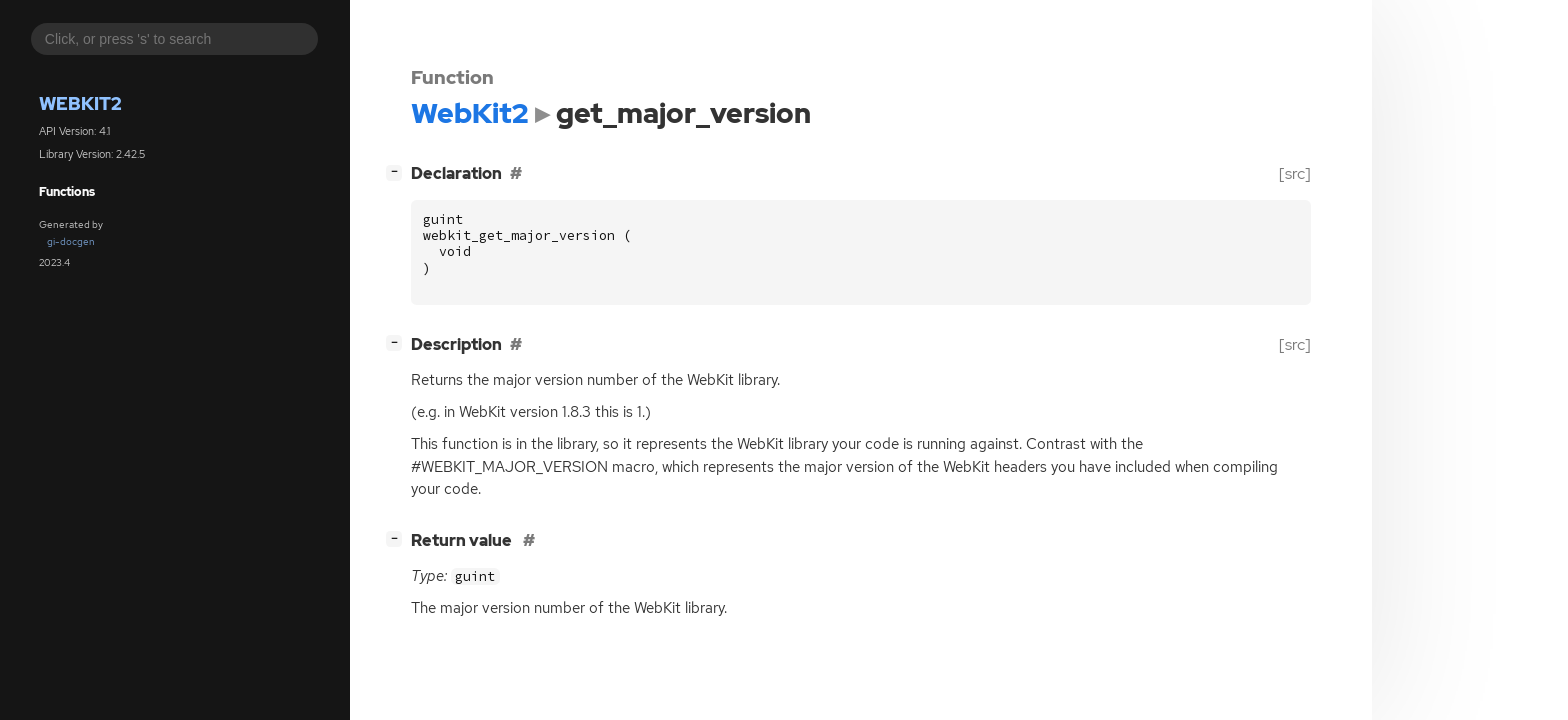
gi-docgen (71, 241)
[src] (1295, 173)
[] (398, 171)
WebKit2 (80, 103)
